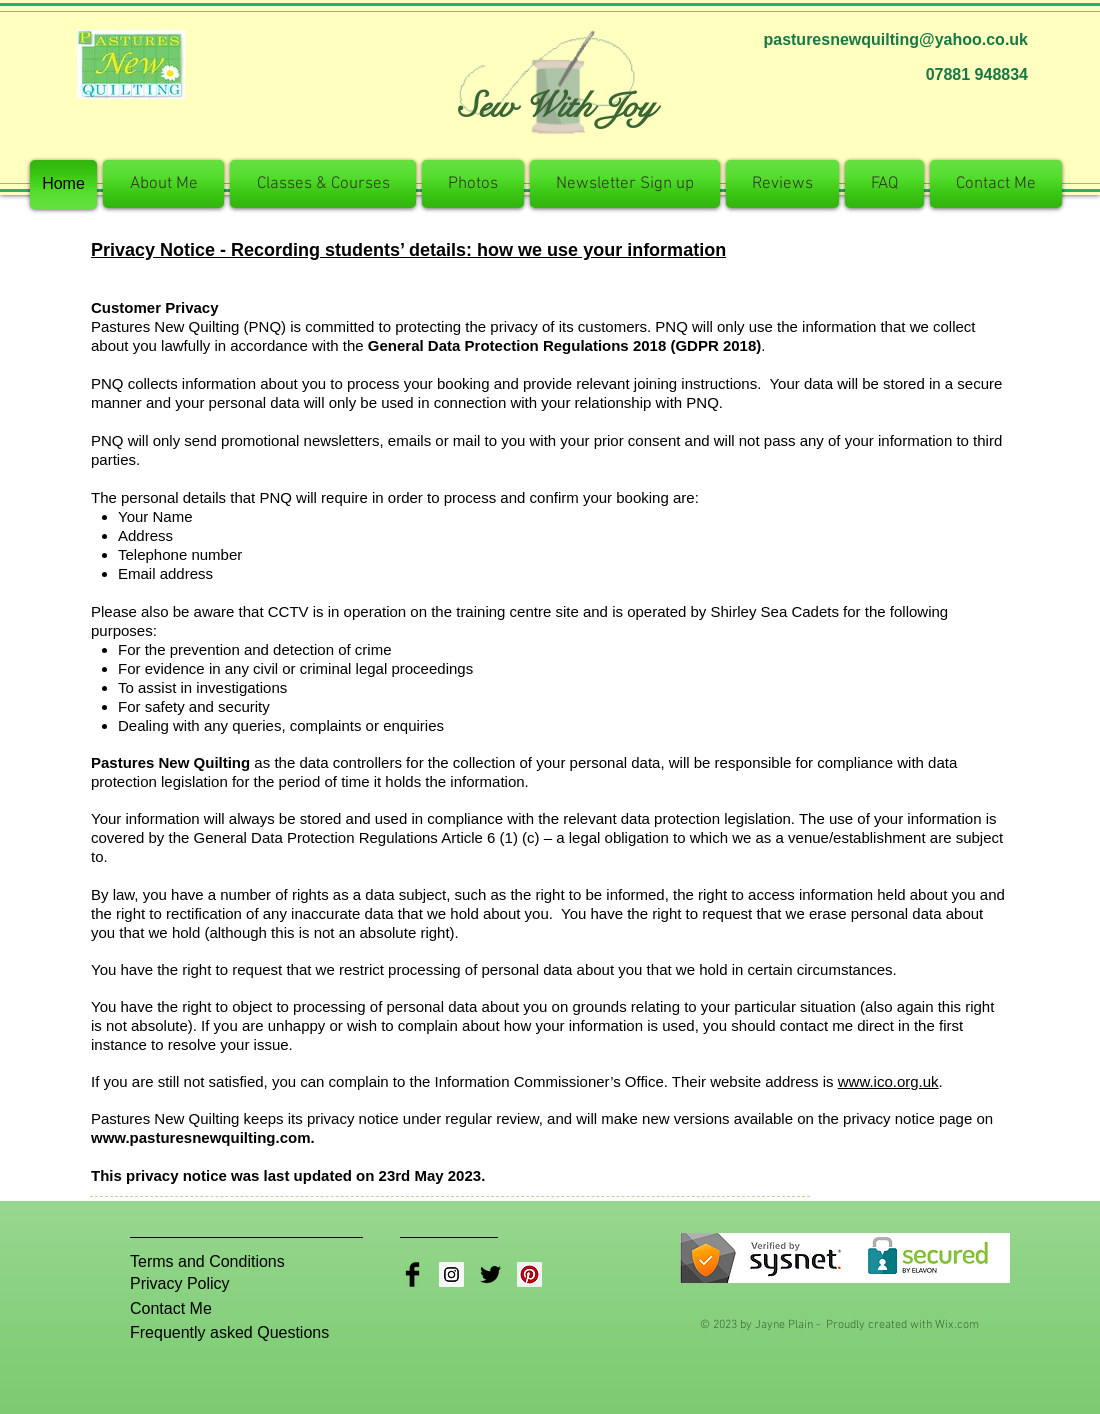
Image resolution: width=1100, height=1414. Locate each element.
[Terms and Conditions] (207, 1262)
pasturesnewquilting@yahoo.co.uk (895, 39)
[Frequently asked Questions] (235, 1333)
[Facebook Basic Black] (412, 1274)
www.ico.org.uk (888, 1081)
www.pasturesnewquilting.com (200, 1137)
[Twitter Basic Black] (490, 1274)
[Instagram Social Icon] (451, 1274)
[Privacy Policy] (192, 1284)
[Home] (63, 184)
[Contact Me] (180, 1308)
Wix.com (957, 1325)
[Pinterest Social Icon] (529, 1274)
